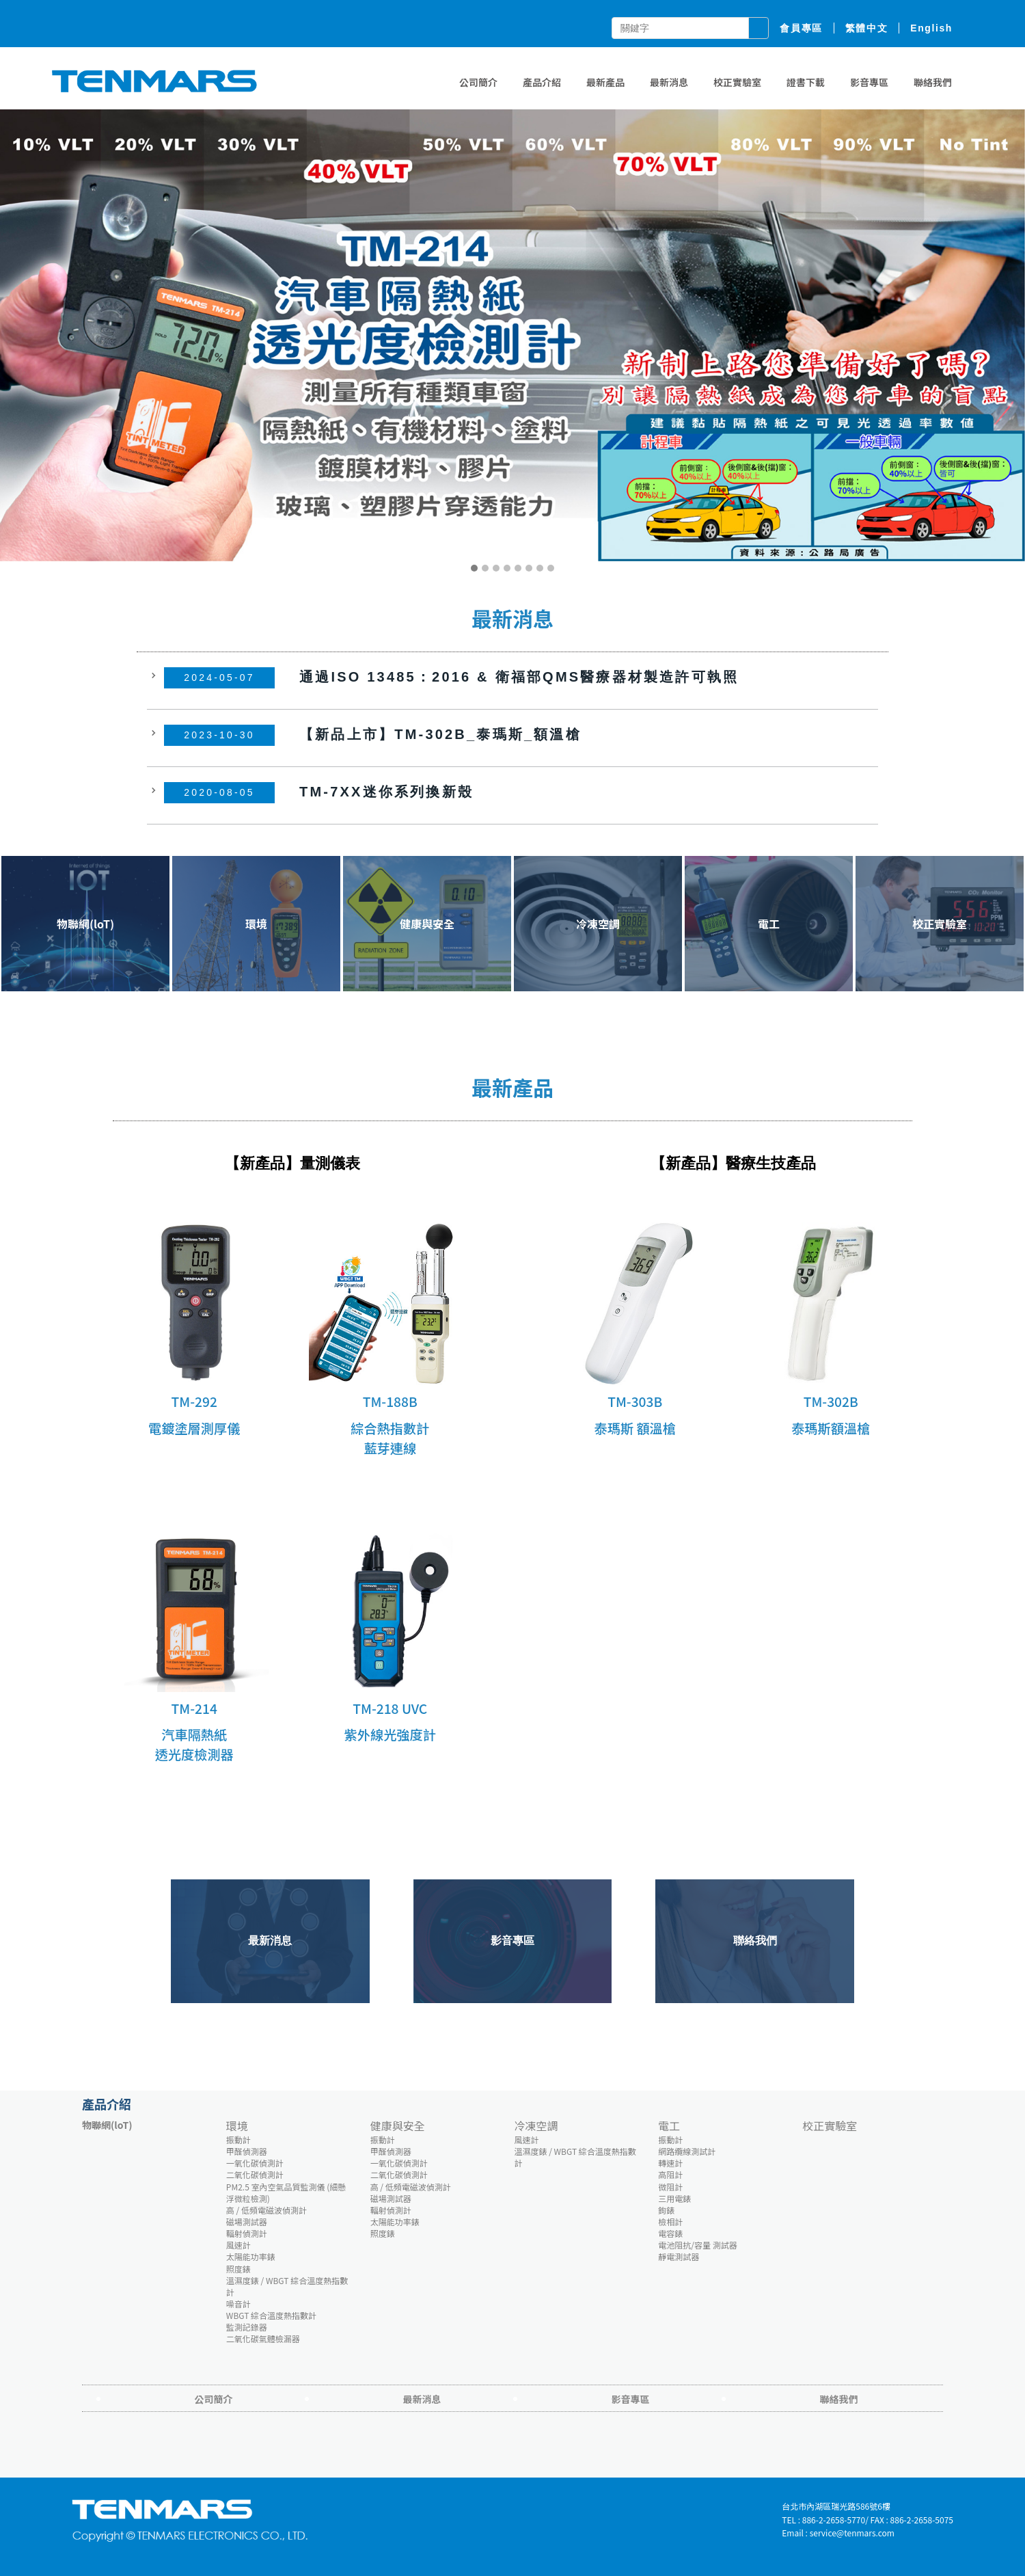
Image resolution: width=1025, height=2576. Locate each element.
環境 (237, 2125)
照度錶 (238, 2269)
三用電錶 (674, 2198)
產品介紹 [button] (542, 82)
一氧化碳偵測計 (255, 2163)
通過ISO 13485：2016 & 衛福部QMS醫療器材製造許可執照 (519, 676)
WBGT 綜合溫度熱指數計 (271, 2315)
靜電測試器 (678, 2256)
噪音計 (238, 2303)
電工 (669, 2125)
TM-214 (194, 1708)
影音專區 (869, 82)
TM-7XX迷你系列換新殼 (386, 791)
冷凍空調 (536, 2125)
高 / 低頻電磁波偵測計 (266, 2210)
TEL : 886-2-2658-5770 (823, 2519)
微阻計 (670, 2186)
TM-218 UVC (390, 1708)
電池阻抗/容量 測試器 (697, 2245)
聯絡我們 (933, 82)
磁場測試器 (246, 2221)
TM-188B (390, 1401)
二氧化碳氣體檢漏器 (263, 2338)
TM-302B (831, 1401)
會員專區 (801, 28)
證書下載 (806, 82)
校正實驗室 (737, 82)
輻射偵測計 (246, 2233)
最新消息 (669, 82)
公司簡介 (478, 82)
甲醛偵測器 (246, 2151)
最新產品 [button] (605, 82)
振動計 (238, 2139)
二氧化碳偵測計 (255, 2174)
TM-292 (194, 1401)
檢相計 (670, 2221)
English (931, 28)
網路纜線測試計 (686, 2151)
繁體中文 (866, 28)
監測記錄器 (246, 2327)
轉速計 (670, 2163)
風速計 (238, 2245)
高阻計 (670, 2174)
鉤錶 (666, 2210)
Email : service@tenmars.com (838, 2532)
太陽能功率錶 (250, 2256)
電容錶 (670, 2233)
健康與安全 (397, 2125)
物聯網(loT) (107, 2125)
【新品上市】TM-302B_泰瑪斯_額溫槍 (440, 733)
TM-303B (634, 1401)
